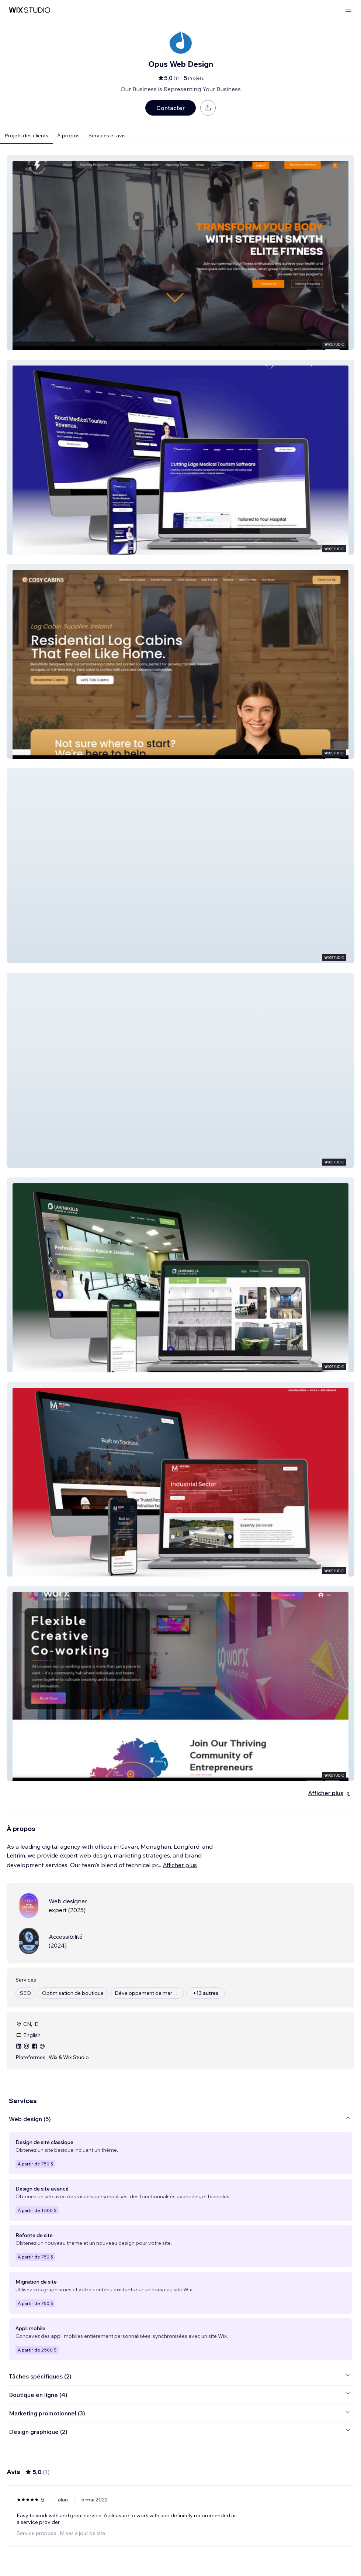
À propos (68, 135)
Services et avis (107, 135)
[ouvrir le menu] (348, 10)
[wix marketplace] (29, 10)
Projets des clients (26, 135)
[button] (180, 252)
